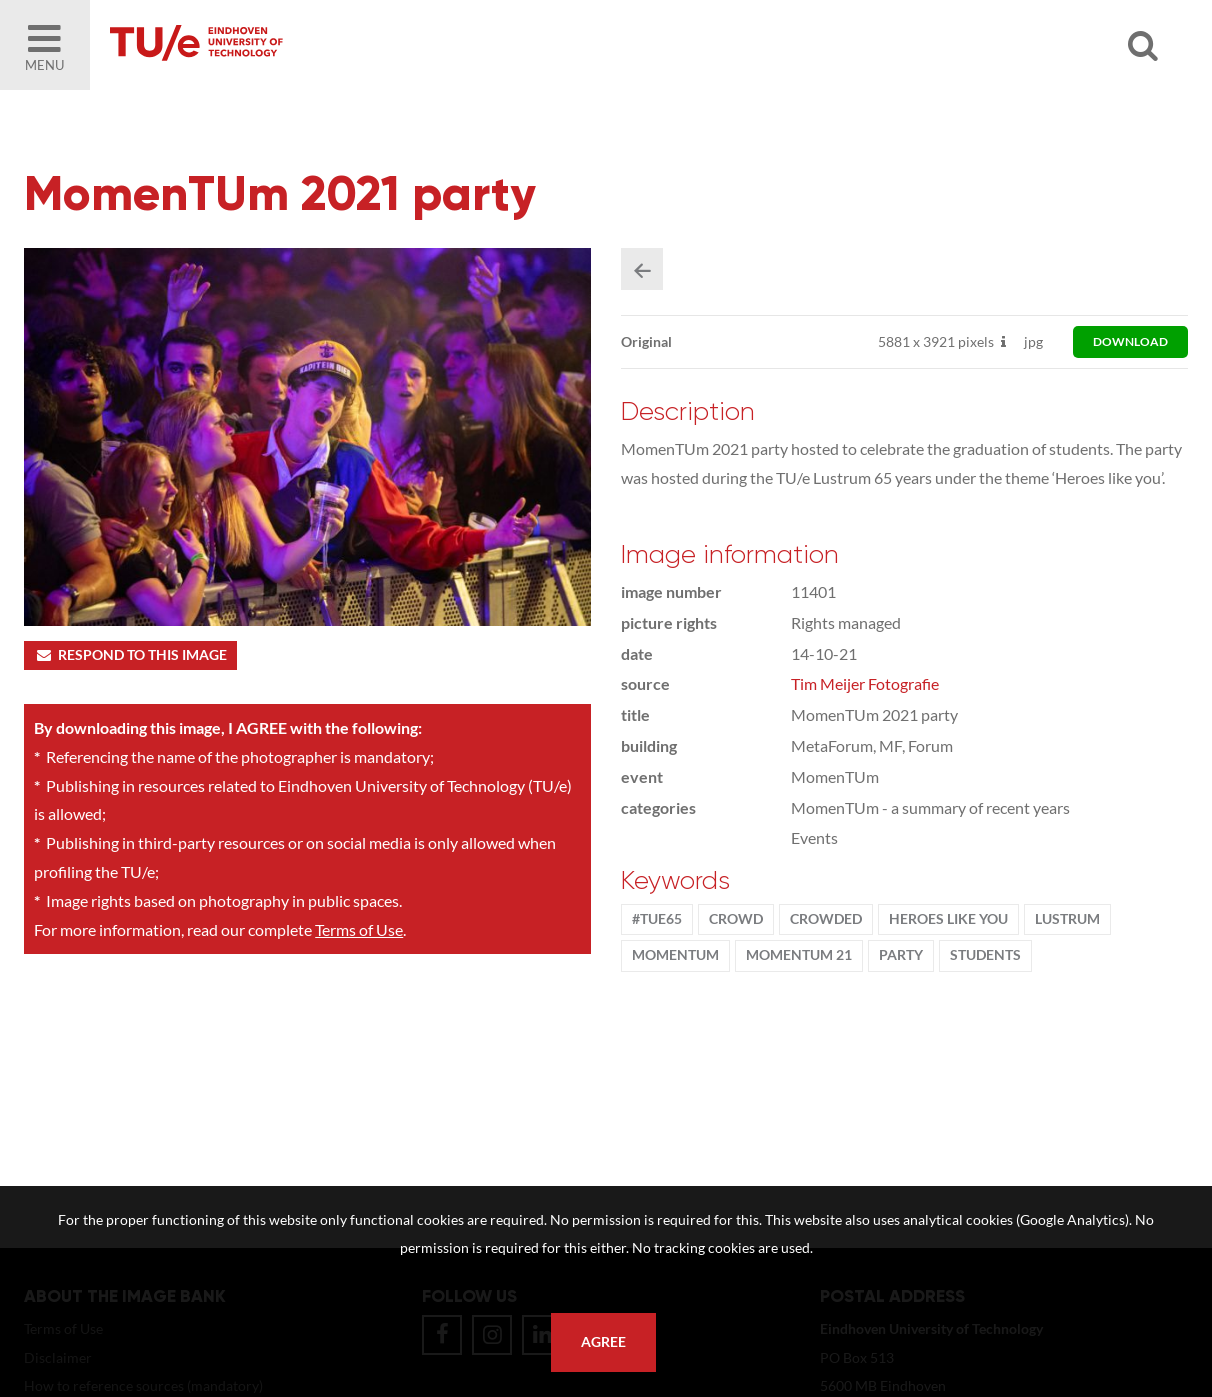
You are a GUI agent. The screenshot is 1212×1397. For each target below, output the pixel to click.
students (985, 955)
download (1130, 341)
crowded (826, 919)
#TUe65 (657, 919)
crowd (736, 919)
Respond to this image (130, 655)
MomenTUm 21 (799, 955)
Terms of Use (359, 929)
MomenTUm (675, 955)
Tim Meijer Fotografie (865, 683)
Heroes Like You (948, 919)
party (901, 955)
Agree (603, 1342)
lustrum (1067, 919)
